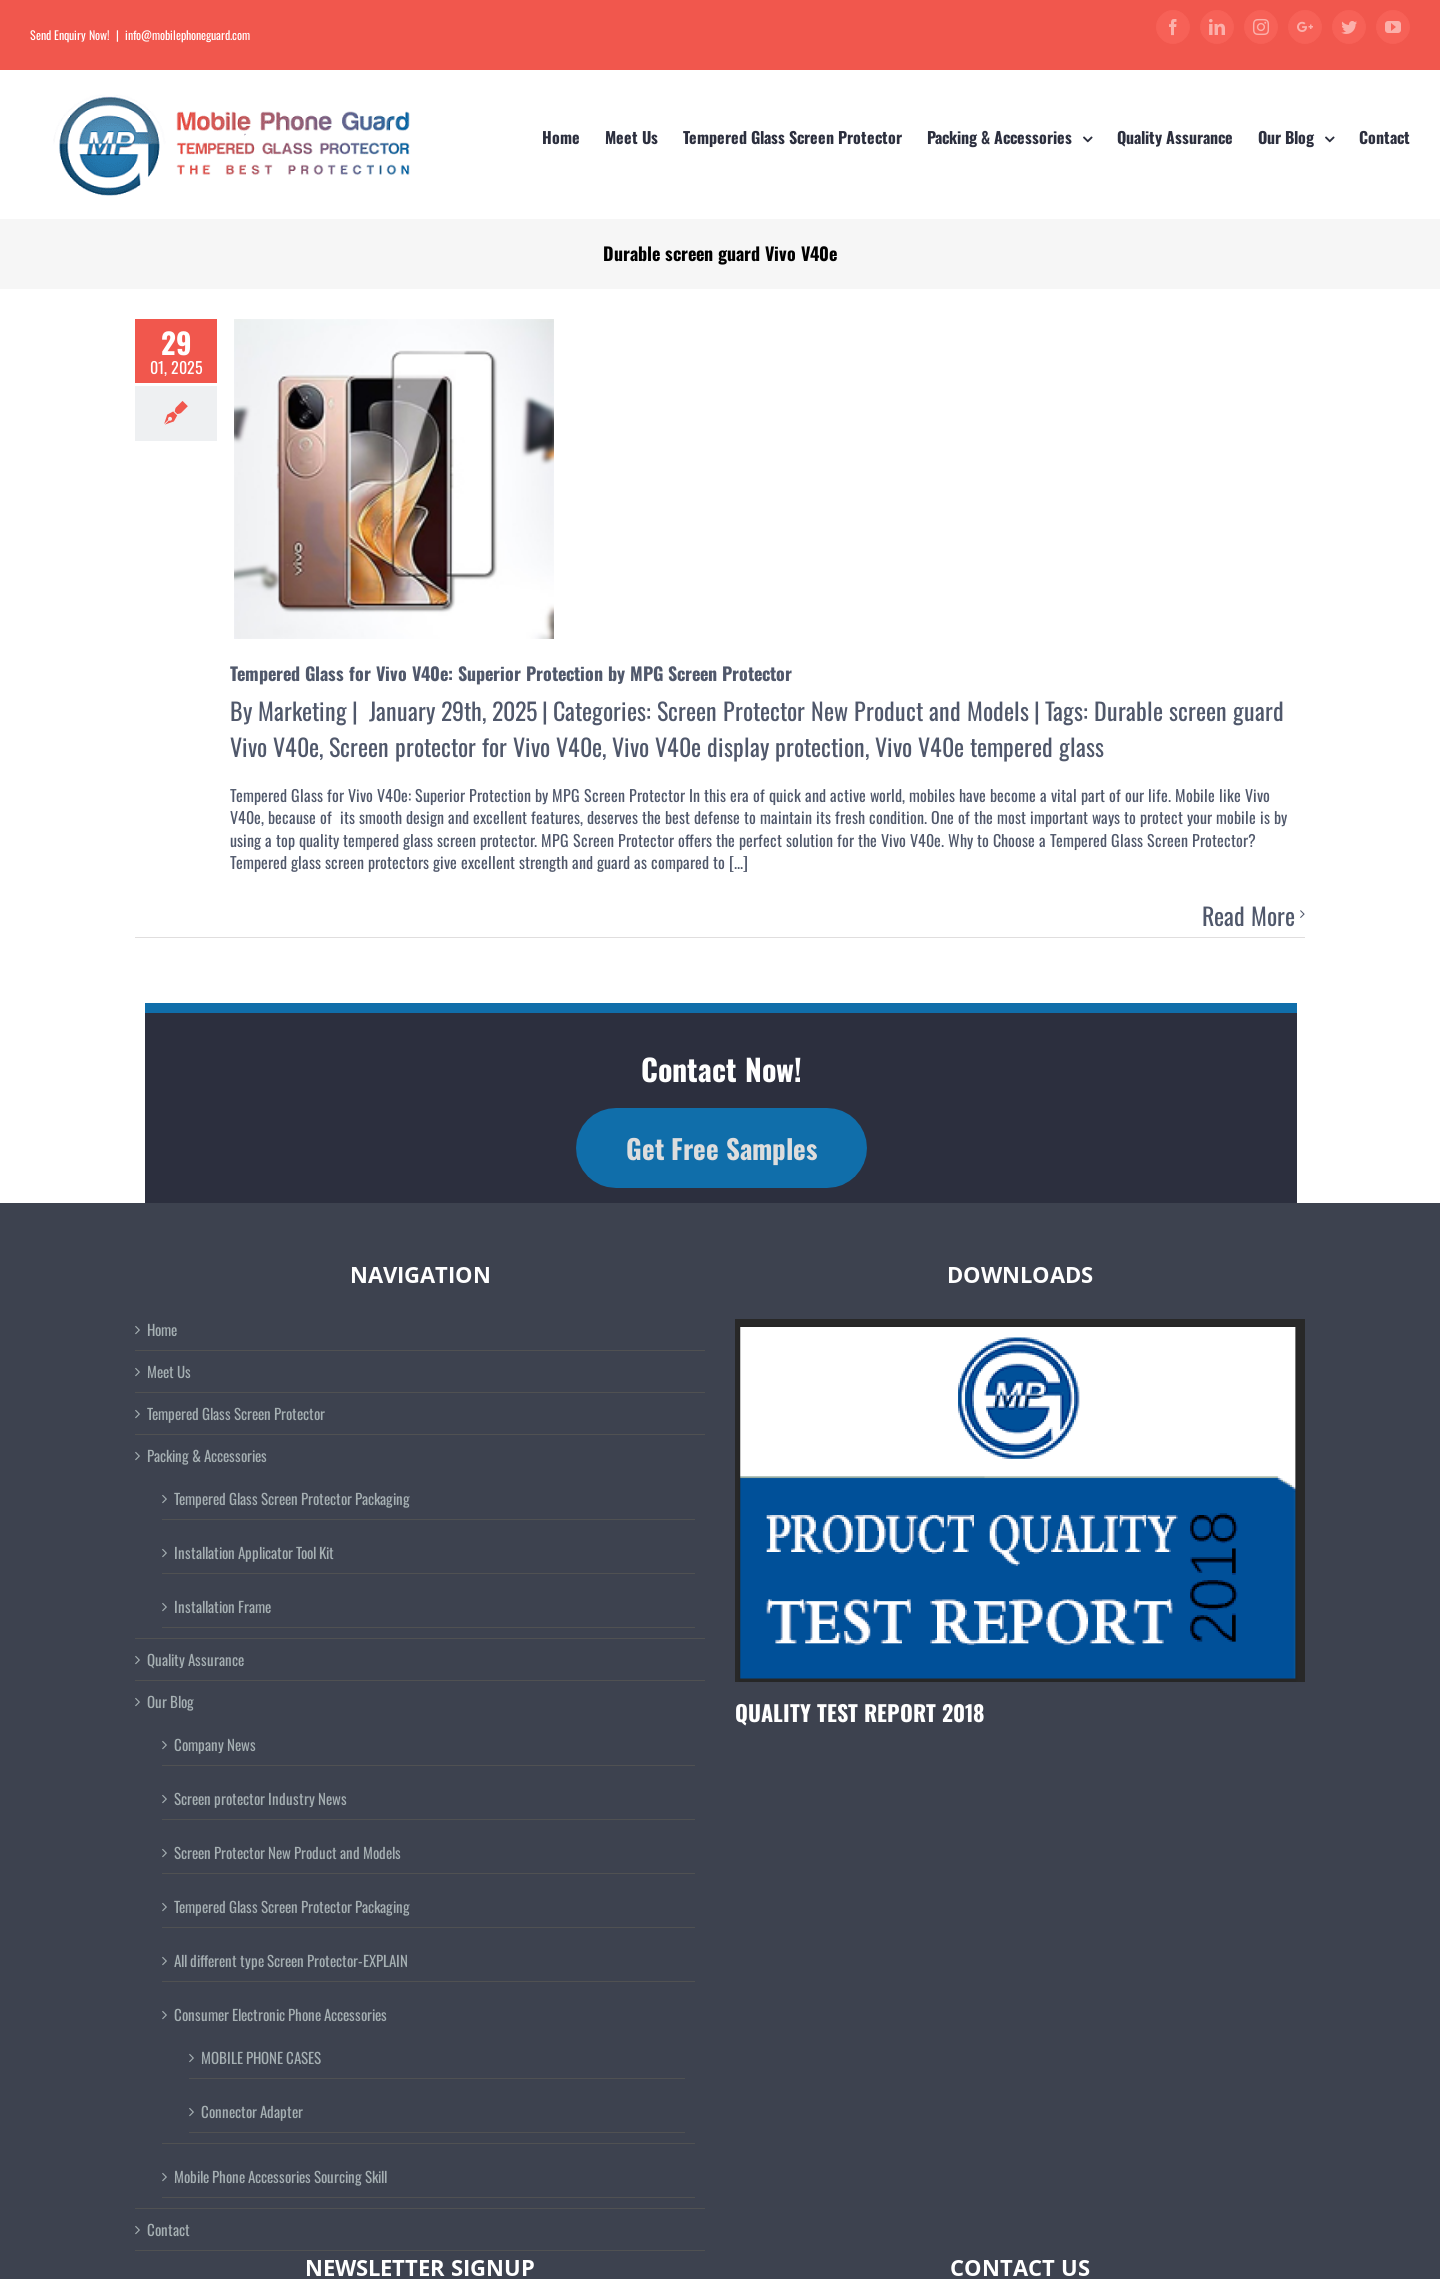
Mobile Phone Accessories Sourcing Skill (280, 2176)
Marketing (302, 710)
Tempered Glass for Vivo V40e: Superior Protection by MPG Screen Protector (511, 673)
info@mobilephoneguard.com (187, 34)
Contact (168, 2229)
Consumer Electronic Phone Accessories (280, 2014)
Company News (215, 1744)
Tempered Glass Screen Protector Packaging (292, 1498)
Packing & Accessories (207, 1455)
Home (162, 1329)
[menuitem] (573, 137)
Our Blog (170, 1701)
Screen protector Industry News (260, 1798)
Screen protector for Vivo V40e (465, 746)
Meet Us (169, 1371)
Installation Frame (222, 1606)
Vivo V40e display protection (738, 746)
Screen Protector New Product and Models (843, 710)
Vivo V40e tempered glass (989, 746)
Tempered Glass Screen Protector (236, 1413)
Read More (1248, 916)
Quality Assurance (195, 1659)
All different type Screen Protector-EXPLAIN (291, 1960)
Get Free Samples (721, 1148)
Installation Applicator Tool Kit (254, 1552)
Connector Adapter (252, 2111)
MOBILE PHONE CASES (261, 2057)
